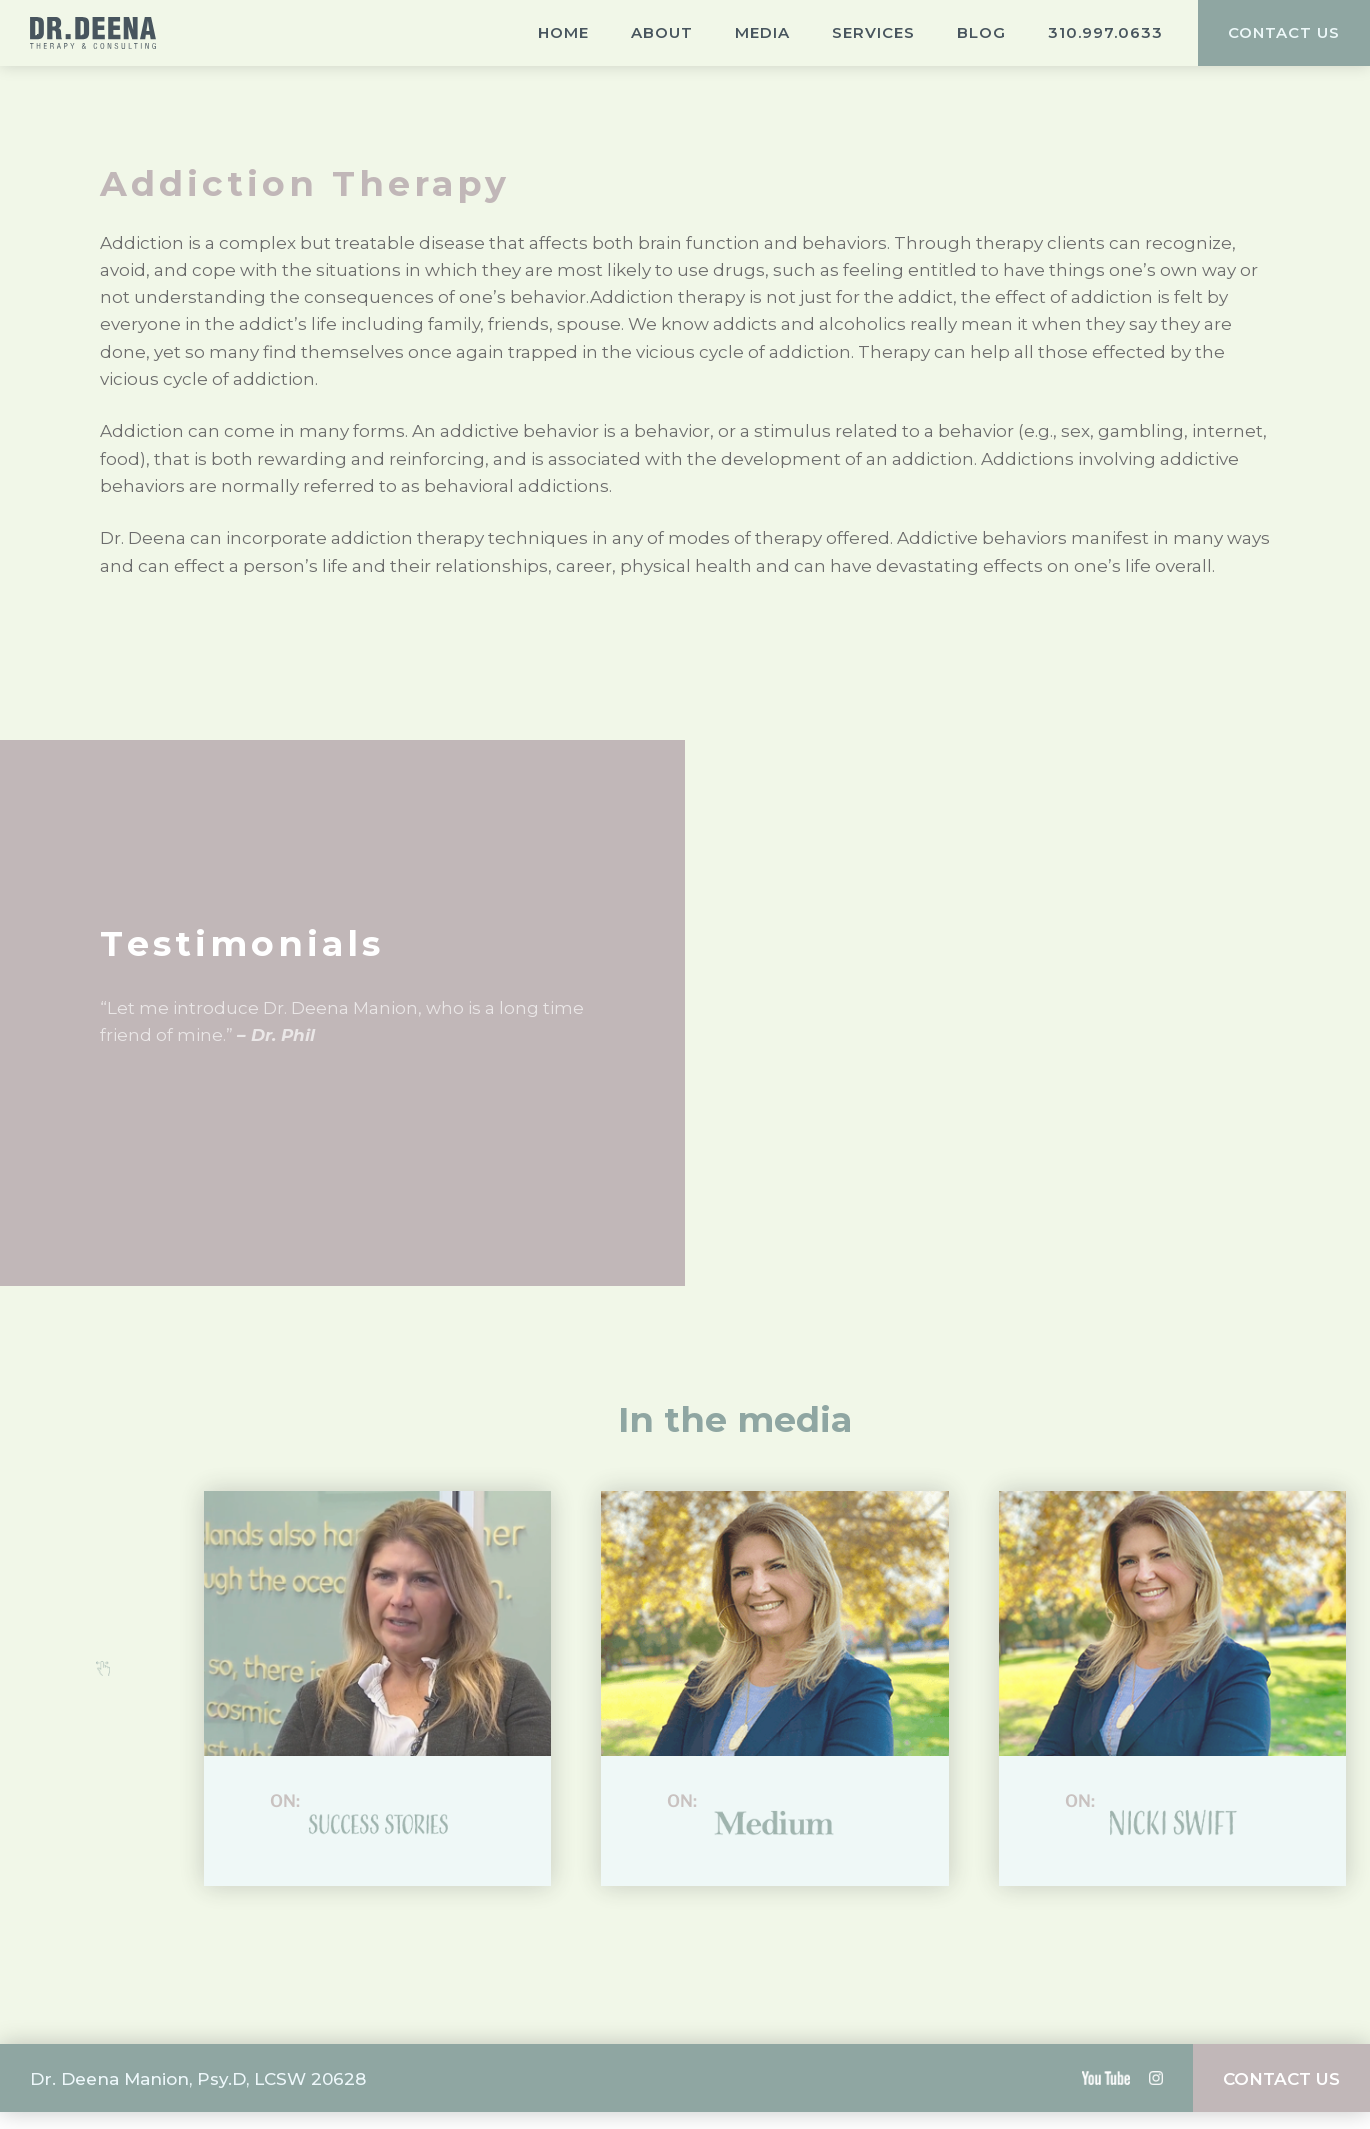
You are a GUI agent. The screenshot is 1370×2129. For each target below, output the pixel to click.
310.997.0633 (1105, 32)
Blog (981, 32)
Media (762, 32)
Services (873, 32)
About (662, 32)
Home (563, 32)
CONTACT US (1284, 32)
